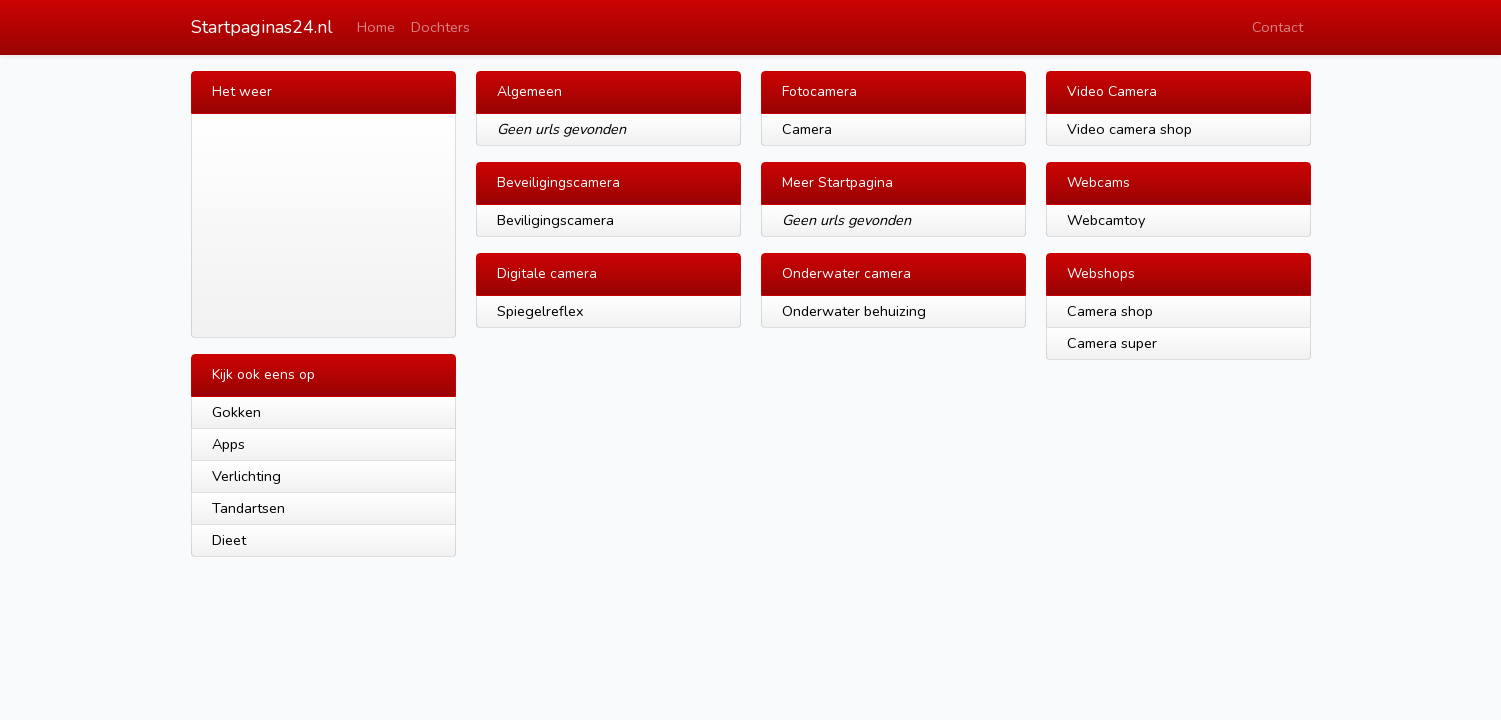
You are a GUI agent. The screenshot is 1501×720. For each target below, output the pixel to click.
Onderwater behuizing (854, 311)
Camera (807, 129)
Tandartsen (248, 508)
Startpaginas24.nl (262, 27)
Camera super (1112, 343)
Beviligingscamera (555, 220)
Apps (228, 444)
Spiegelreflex (540, 311)
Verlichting (246, 476)
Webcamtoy (1106, 220)
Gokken (236, 412)
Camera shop (1110, 311)
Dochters (440, 27)
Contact (1277, 27)
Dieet (229, 540)
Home (376, 27)
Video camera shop (1129, 129)
